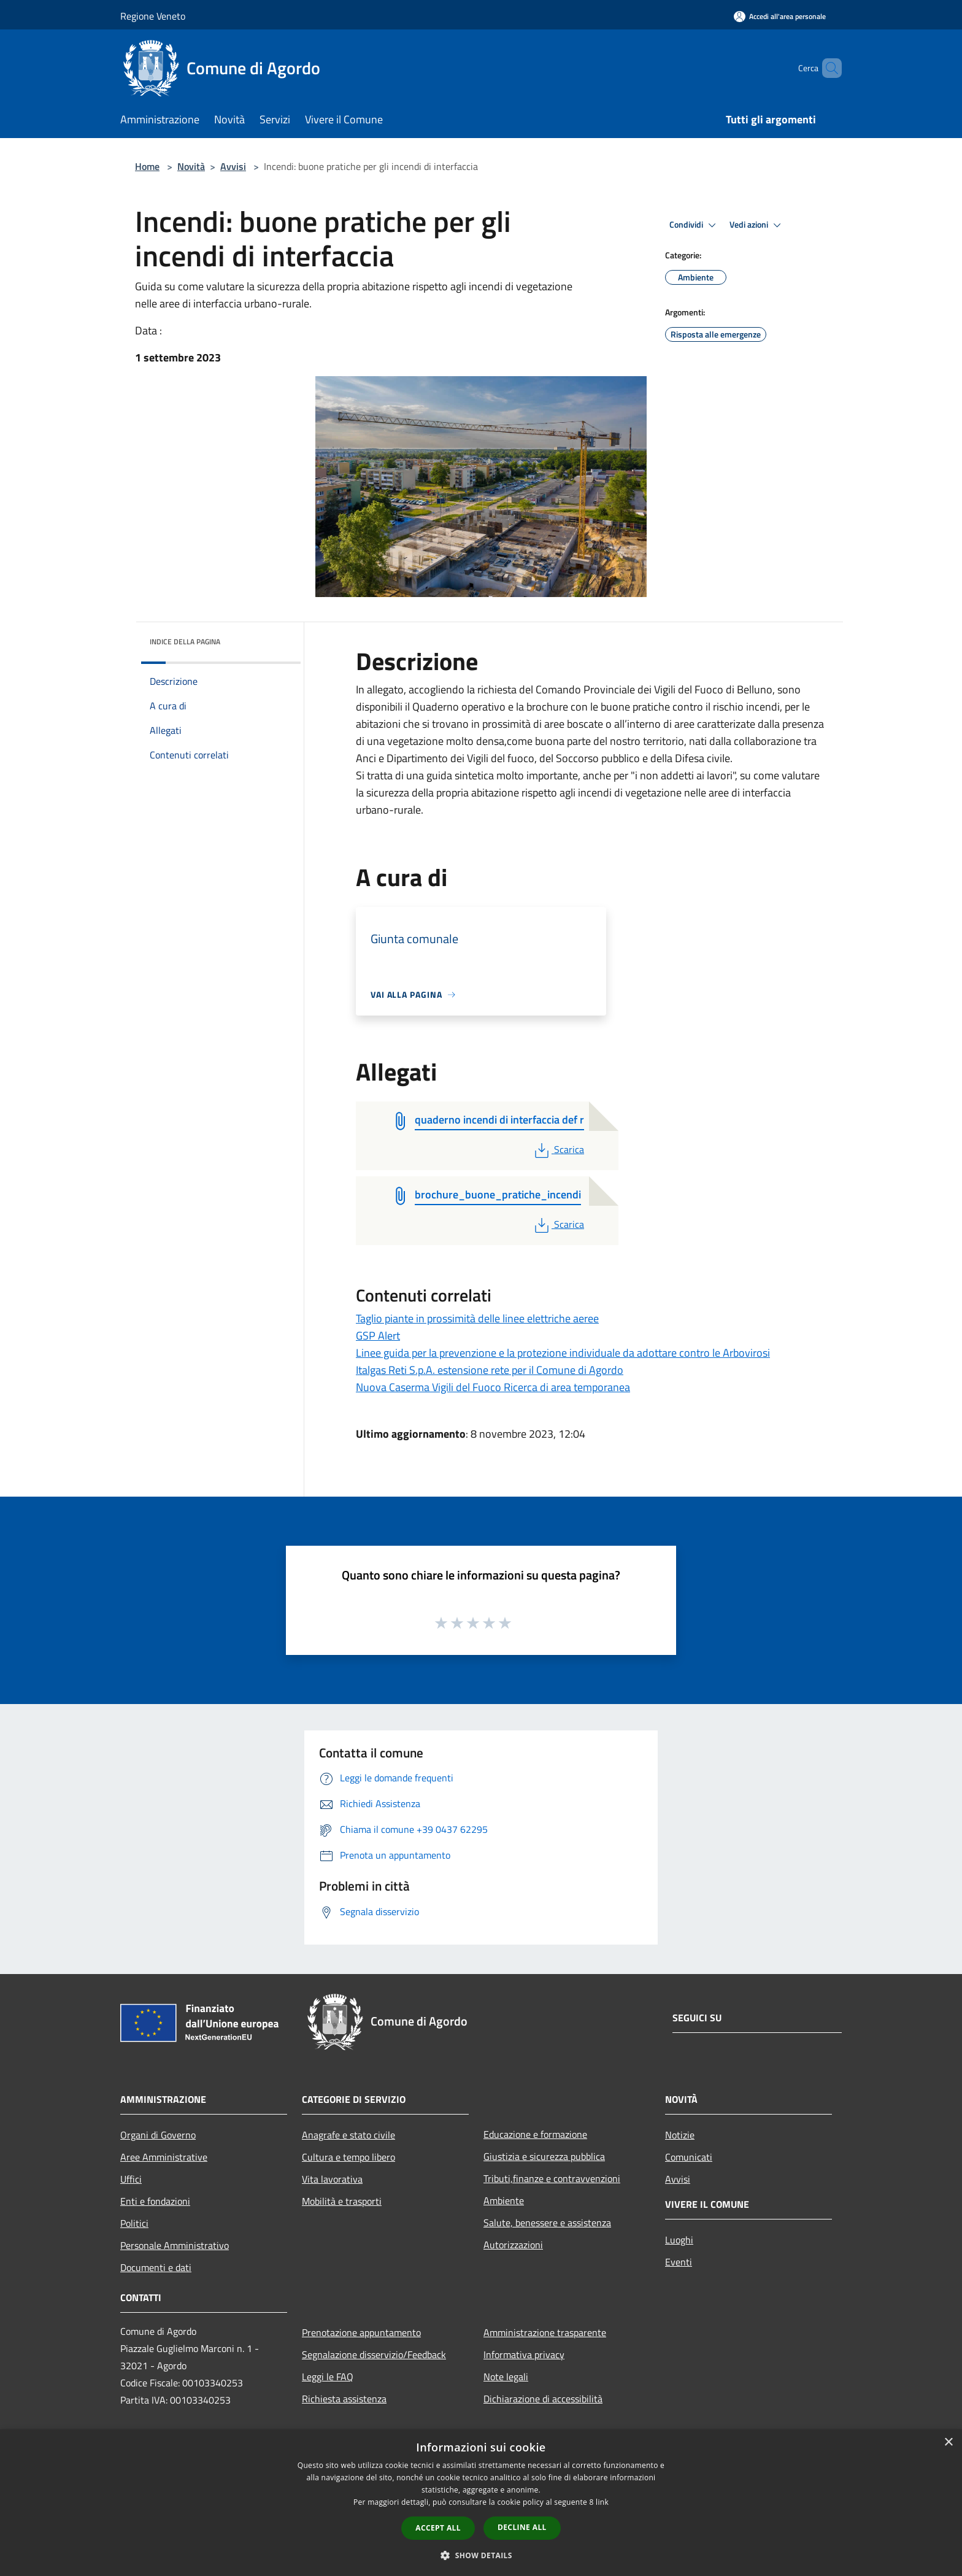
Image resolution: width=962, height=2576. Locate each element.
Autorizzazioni (513, 2244)
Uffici (131, 2179)
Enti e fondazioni (155, 2201)
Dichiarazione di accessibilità (542, 2398)
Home (147, 166)
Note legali (505, 2376)
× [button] (948, 2442)
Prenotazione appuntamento (361, 2332)
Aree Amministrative (163, 2157)
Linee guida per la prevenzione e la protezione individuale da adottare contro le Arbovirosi (563, 1352)
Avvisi (233, 166)
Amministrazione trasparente (544, 2332)
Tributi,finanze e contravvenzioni (551, 2178)
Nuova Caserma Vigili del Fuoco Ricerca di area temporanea (493, 1387)
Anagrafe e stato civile (348, 2134)
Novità (191, 166)
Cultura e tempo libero (348, 2157)
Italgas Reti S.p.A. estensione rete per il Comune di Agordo (489, 1370)
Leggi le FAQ (327, 2376)
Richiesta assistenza (344, 2398)
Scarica (558, 1149)
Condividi (694, 225)
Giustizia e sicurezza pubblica (544, 2156)
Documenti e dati (155, 2267)
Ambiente (503, 2200)
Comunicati (688, 2157)
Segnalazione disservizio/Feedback (374, 2354)
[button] (481, 2555)
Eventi (678, 2261)
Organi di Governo (158, 2134)
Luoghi (679, 2239)
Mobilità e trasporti (342, 2201)
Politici (134, 2223)
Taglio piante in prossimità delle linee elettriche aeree (477, 1318)
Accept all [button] (438, 2528)
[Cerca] (827, 68)
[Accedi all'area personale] (780, 16)
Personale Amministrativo (174, 2245)
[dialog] (481, 2502)
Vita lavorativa (332, 2179)
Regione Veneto (152, 16)
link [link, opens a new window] (602, 2502)
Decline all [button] (522, 2527)
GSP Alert (378, 1335)
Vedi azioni (757, 225)
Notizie (680, 2134)
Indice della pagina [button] (185, 641)
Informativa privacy (523, 2354)
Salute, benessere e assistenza (547, 2222)
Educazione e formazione (535, 2134)
